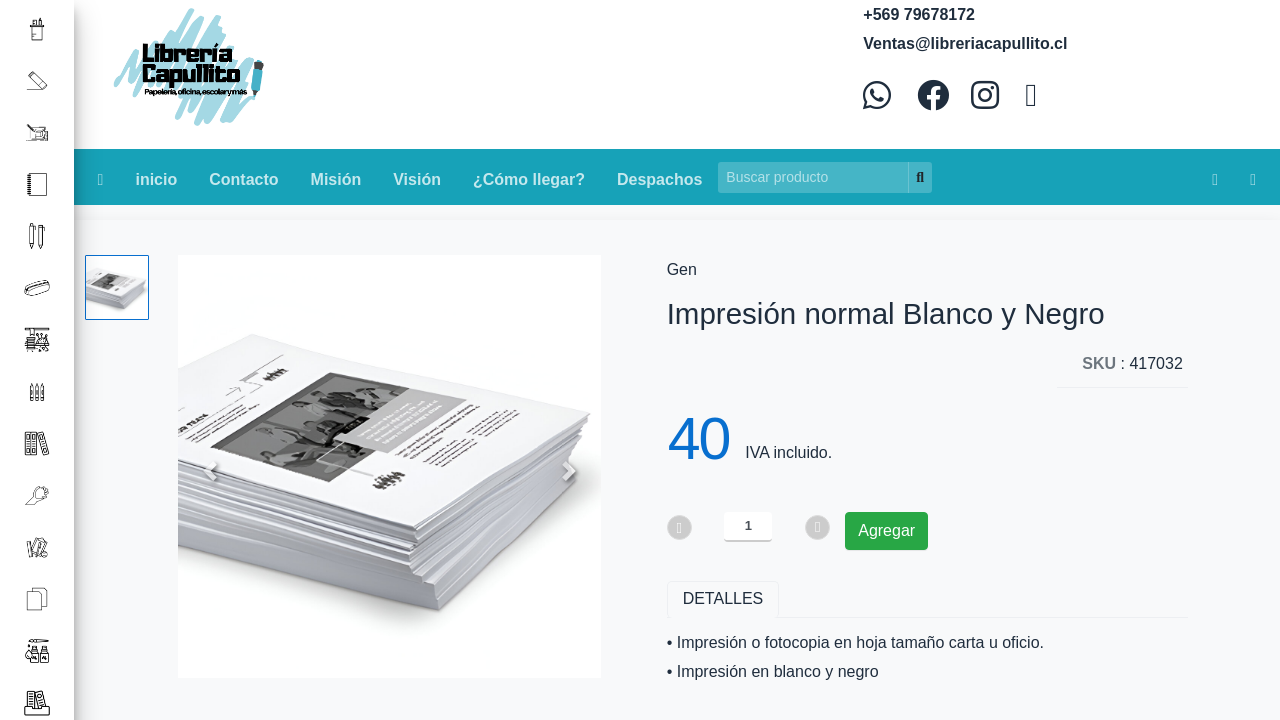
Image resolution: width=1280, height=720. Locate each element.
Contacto (243, 179)
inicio (156, 179)
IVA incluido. (788, 452)
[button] (209, 471)
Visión (417, 179)
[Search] (813, 177)
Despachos (659, 179)
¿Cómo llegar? (529, 179)
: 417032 (1132, 363)
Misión (336, 179)
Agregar (886, 530)
